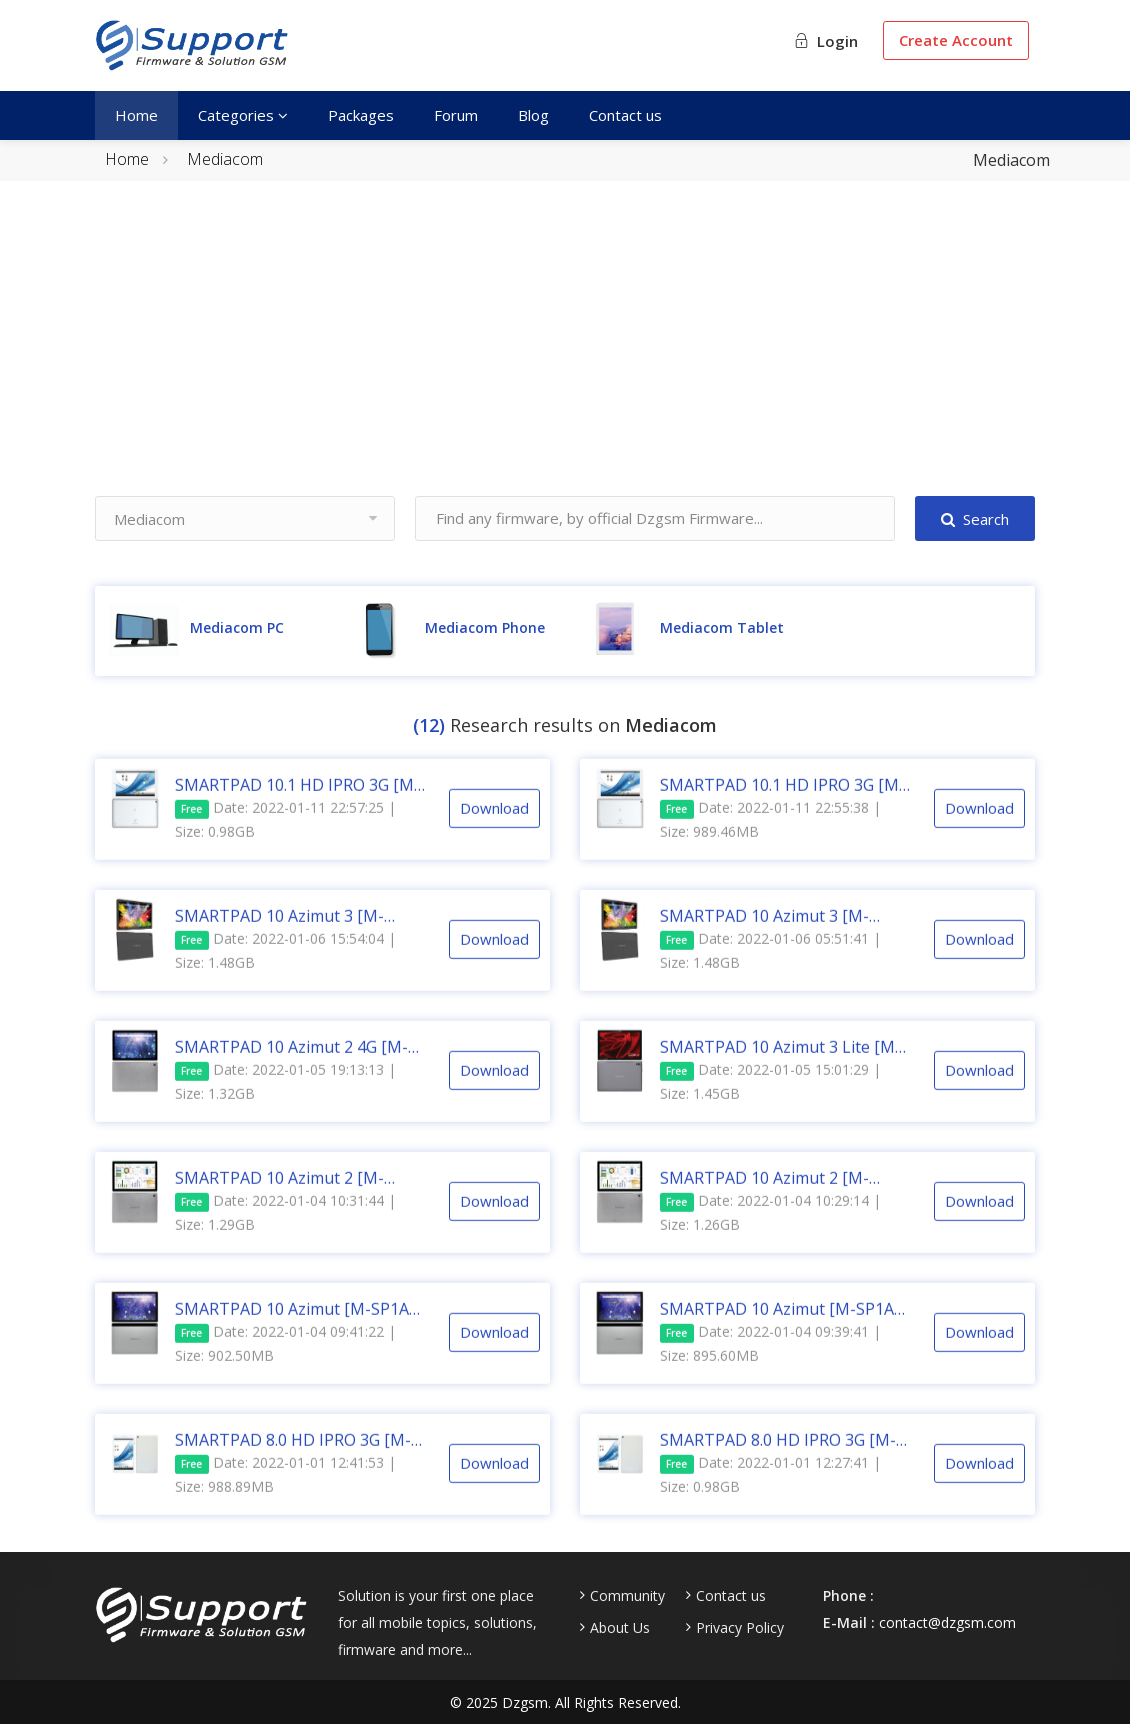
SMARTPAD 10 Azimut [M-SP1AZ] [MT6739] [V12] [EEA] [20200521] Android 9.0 (299, 1328)
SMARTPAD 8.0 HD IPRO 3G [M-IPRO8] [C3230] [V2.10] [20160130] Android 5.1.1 (778, 1459)
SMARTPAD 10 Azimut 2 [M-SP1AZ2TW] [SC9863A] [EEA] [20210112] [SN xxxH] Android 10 (782, 1197)
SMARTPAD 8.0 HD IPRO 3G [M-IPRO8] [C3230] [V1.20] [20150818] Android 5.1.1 (293, 1459)
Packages (361, 115)
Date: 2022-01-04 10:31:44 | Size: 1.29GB (285, 1231)
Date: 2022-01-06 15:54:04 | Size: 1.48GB (285, 969)
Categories (243, 115)
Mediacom (225, 159)
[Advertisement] (565, 356)
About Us (620, 1628)
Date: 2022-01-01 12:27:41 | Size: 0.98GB (770, 1493)
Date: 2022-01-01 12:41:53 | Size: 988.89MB (285, 1493)
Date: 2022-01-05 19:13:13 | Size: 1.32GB (285, 1100)
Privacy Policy (740, 1628)
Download (494, 828)
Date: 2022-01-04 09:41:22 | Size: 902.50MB (285, 1362)
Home (136, 115)
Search (975, 519)
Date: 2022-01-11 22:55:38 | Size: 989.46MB (770, 838)
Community (627, 1596)
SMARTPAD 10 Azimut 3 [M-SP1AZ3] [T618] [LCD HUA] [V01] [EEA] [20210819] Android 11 (296, 935)
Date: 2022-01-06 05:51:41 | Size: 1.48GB (770, 969)
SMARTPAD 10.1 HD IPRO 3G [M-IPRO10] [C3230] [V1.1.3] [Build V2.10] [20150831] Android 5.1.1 (297, 804)
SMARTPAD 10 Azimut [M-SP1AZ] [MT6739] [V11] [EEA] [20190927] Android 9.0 (784, 1328)
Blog (533, 115)
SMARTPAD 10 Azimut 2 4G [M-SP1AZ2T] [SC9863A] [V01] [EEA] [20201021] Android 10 (294, 1066)
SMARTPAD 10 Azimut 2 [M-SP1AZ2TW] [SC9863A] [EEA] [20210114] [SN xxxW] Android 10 (299, 1197)
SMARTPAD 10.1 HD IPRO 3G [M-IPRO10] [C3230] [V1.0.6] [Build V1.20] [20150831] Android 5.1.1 (782, 804)
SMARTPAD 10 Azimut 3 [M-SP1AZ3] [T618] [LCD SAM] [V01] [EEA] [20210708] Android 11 (781, 935)
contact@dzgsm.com (947, 1622)
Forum (456, 115)
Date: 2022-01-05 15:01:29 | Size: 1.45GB (770, 1100)
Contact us (625, 115)
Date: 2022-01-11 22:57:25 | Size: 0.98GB (285, 838)
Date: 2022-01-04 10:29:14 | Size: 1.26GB (770, 1231)
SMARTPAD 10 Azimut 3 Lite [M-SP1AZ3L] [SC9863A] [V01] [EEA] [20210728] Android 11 (780, 1066)
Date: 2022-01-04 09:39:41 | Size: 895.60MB (770, 1362)
